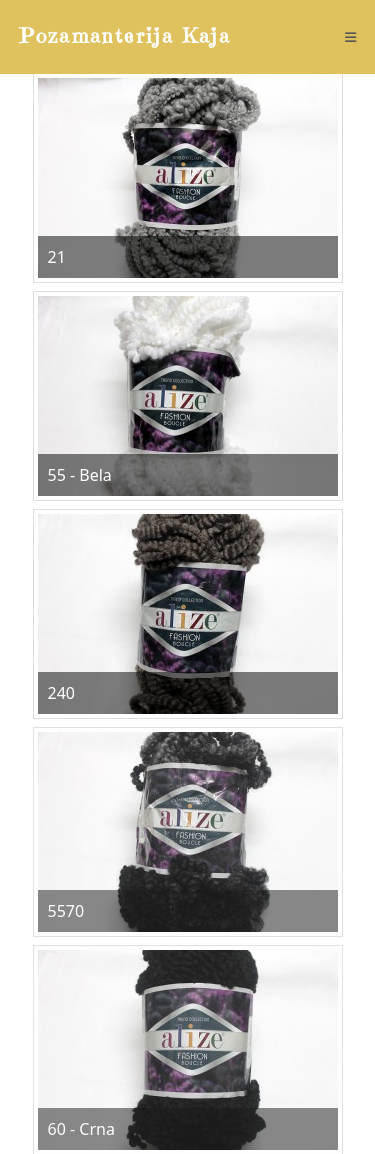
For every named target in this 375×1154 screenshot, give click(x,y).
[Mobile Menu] (351, 37)
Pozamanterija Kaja (125, 36)
